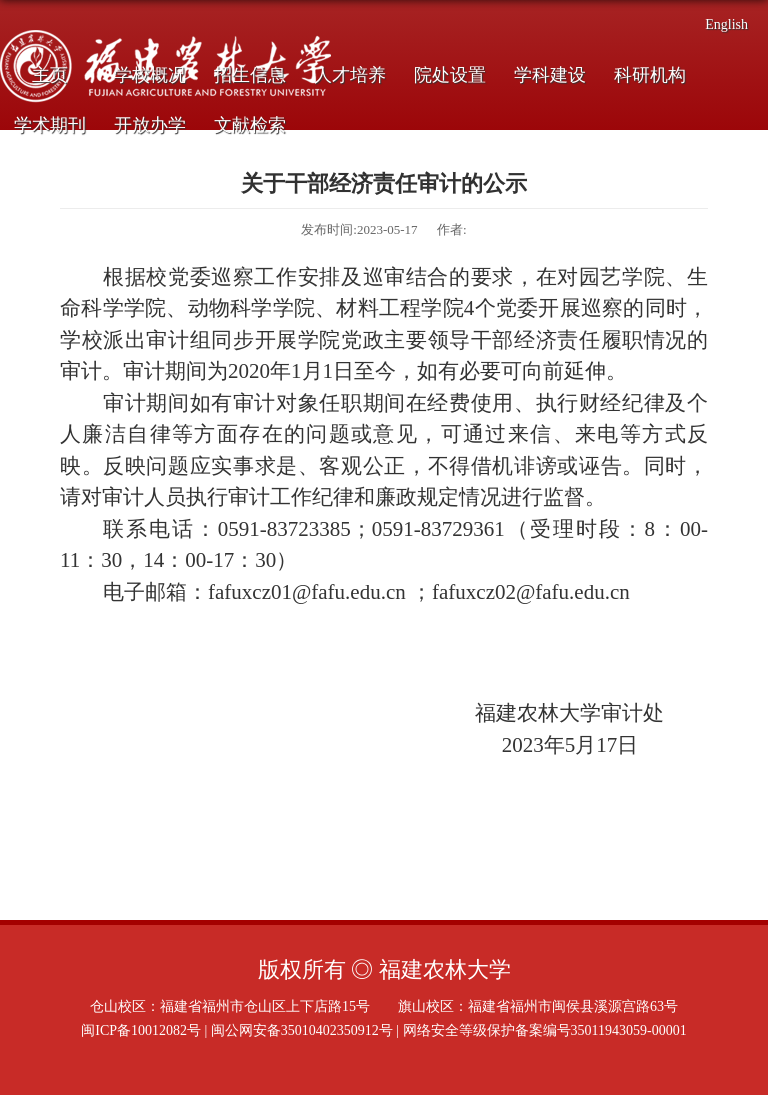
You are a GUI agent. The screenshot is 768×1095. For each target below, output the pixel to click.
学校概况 (150, 75)
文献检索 (250, 125)
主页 (50, 75)
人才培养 (350, 75)
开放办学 (150, 125)
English (726, 24)
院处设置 (450, 75)
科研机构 (650, 75)
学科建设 (550, 75)
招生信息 (250, 75)
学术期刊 (50, 125)
